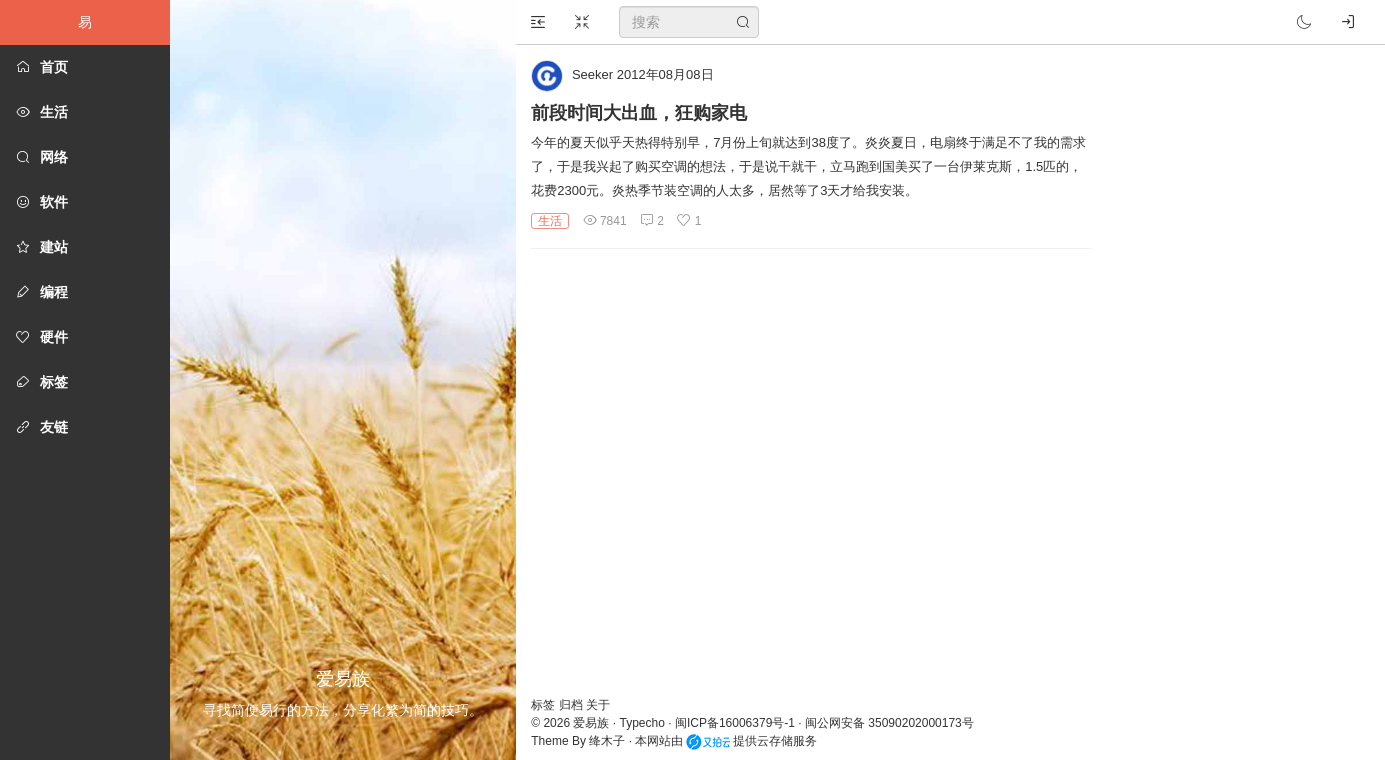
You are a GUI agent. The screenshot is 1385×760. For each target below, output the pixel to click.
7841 (605, 221)
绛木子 (607, 741)
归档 (572, 705)
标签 (544, 705)
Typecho (642, 723)
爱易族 (591, 723)
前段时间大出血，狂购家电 (639, 113)
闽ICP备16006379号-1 (735, 723)
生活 (550, 221)
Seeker (592, 74)
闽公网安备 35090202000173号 (889, 723)
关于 (598, 705)
